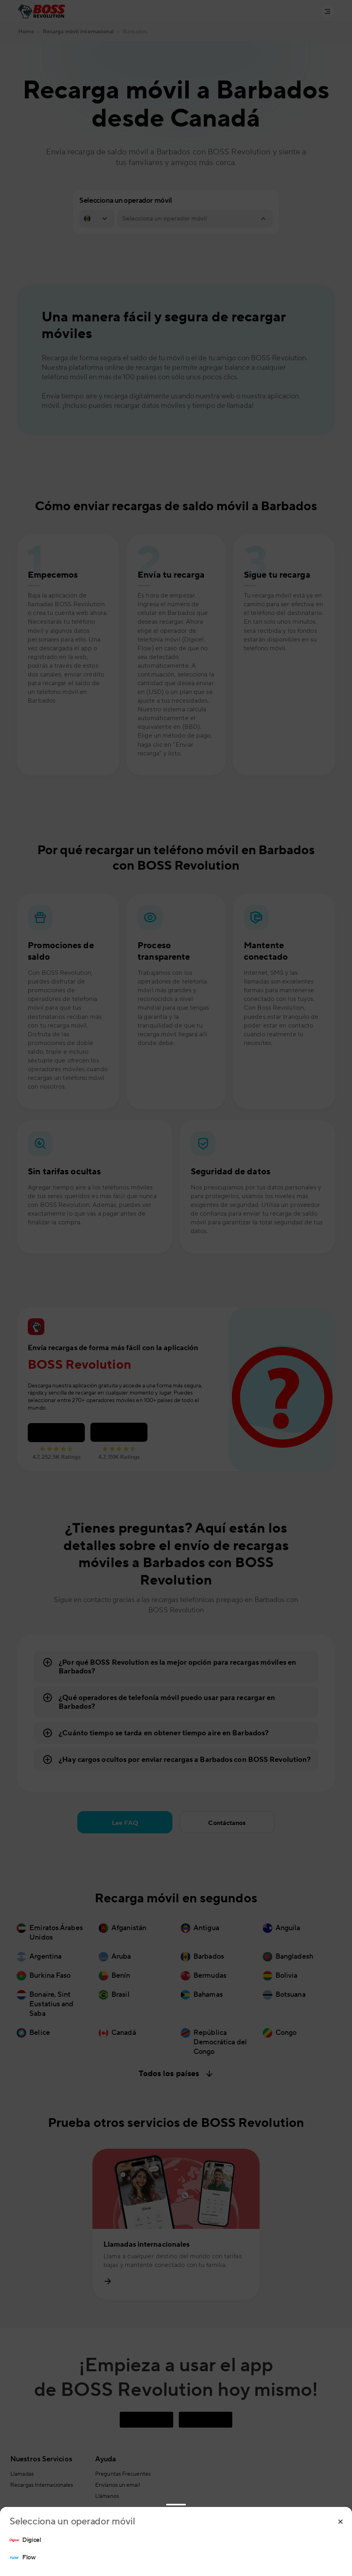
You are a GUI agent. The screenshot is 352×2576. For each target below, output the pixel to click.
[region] (176, 2548)
